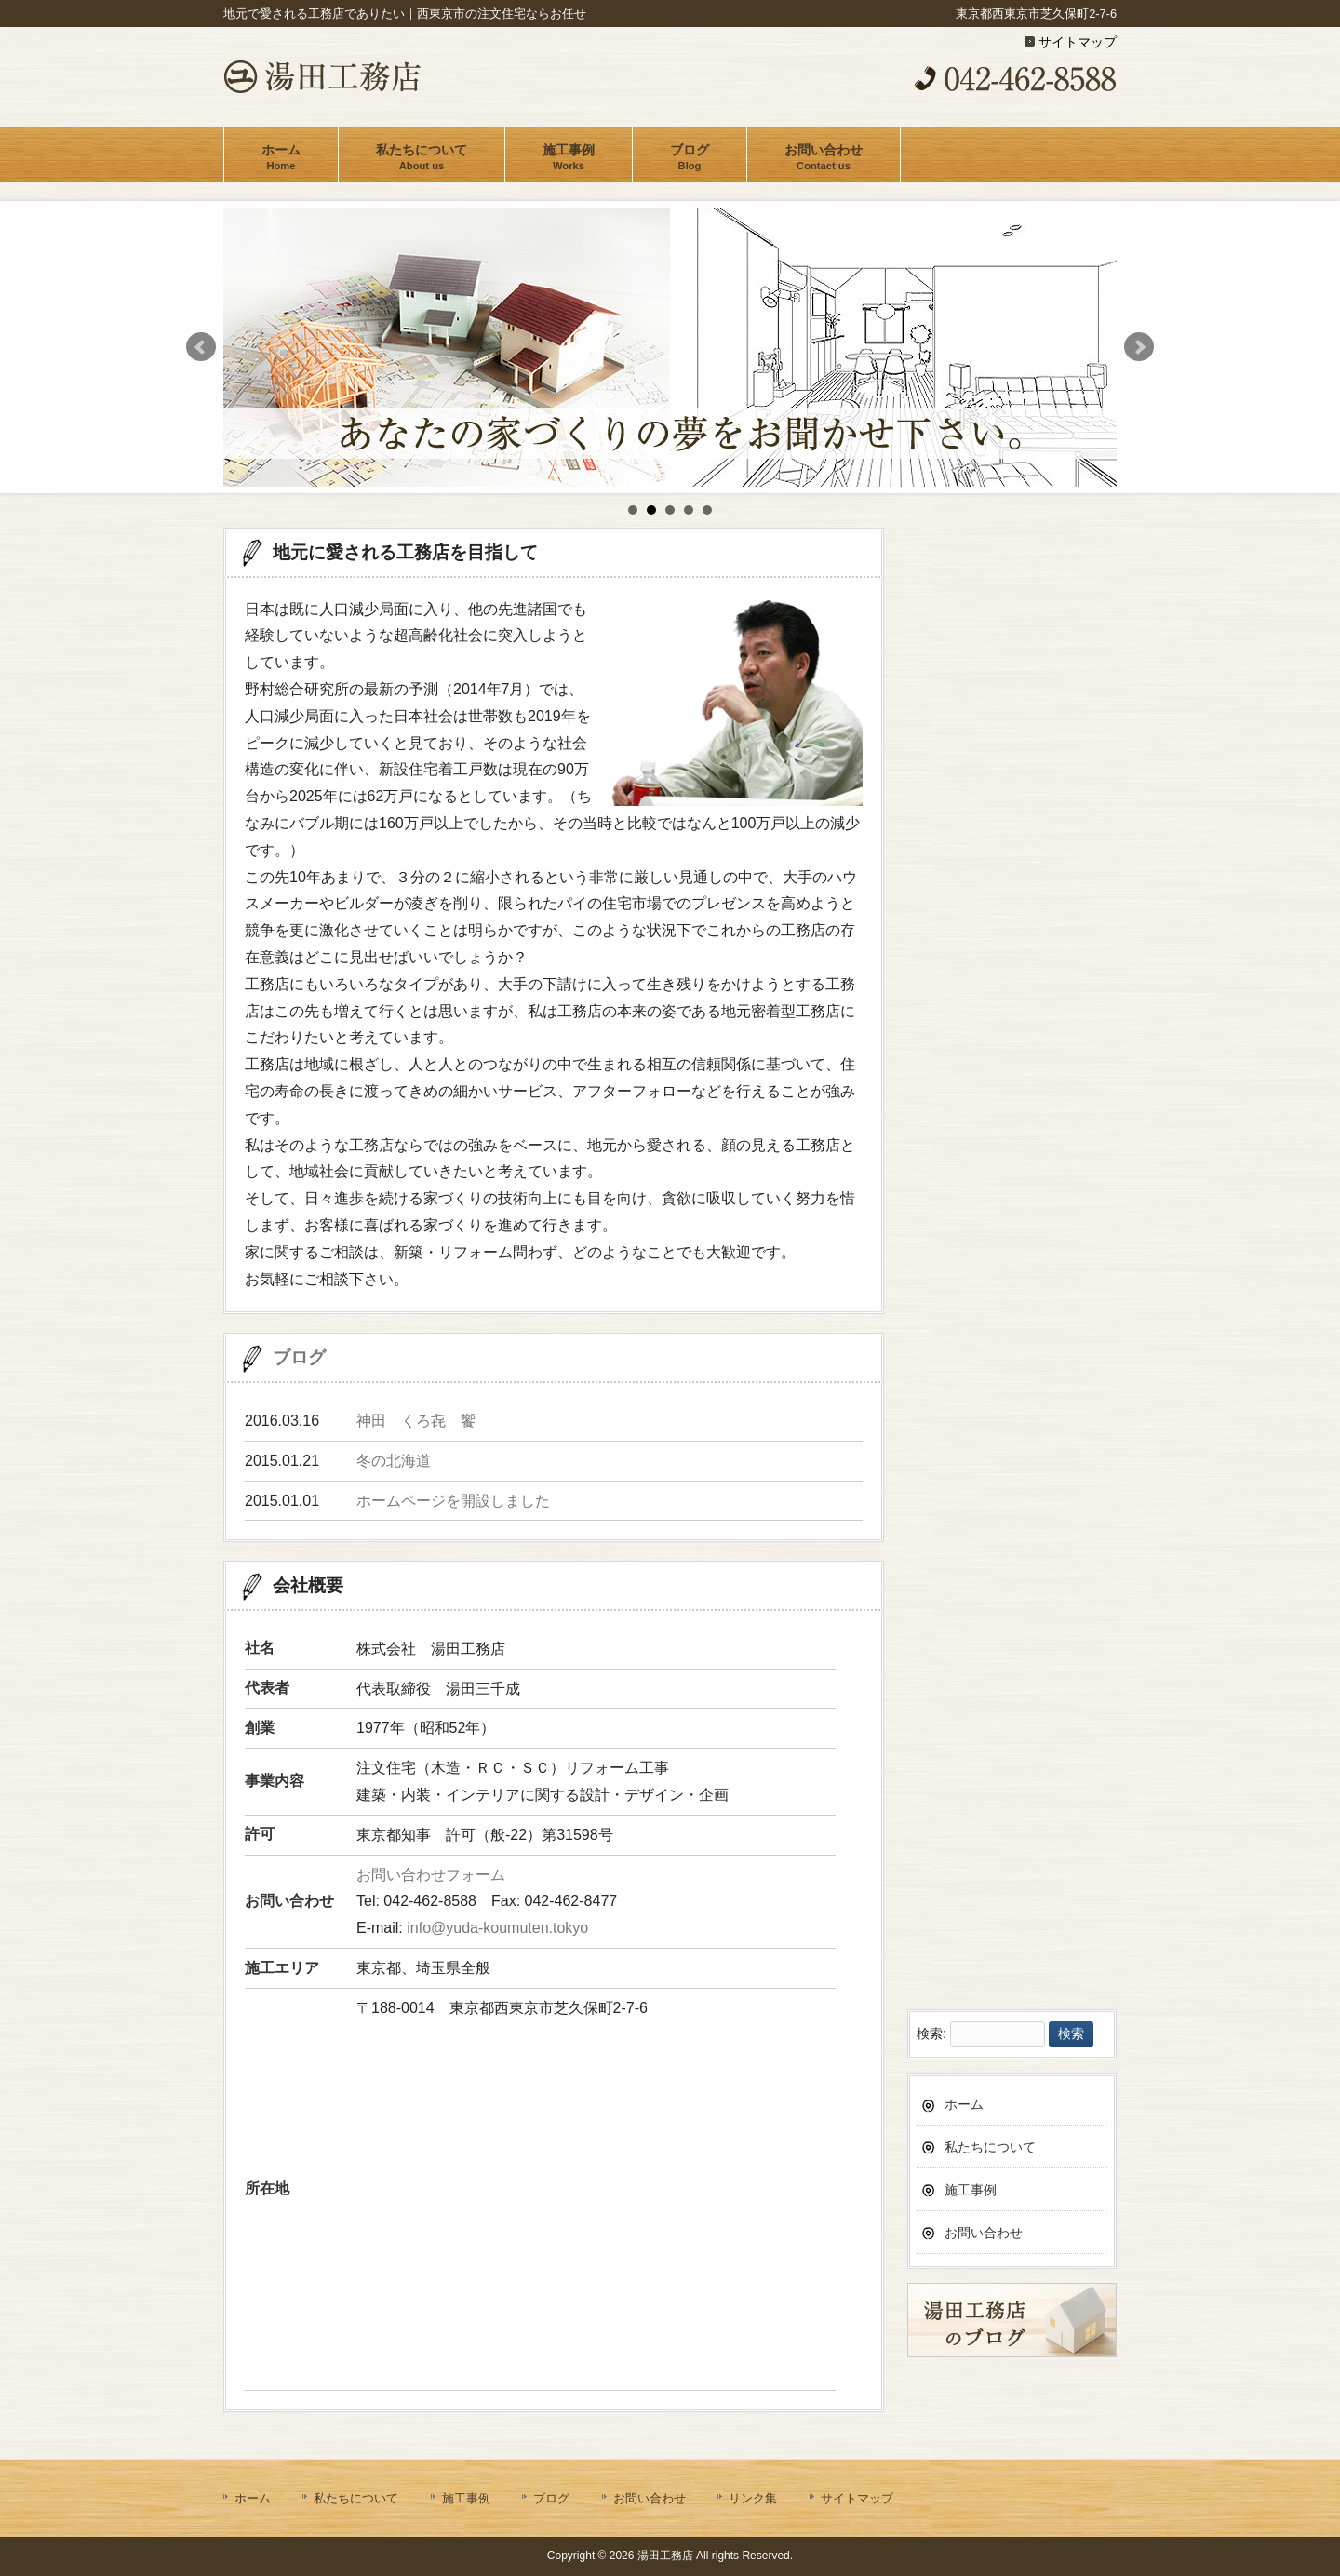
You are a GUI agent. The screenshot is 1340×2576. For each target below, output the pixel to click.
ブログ (299, 1357)
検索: (931, 1782)
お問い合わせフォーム (430, 1875)
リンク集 (753, 2498)
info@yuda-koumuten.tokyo (497, 1928)
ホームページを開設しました (453, 1501)
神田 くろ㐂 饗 (416, 1421)
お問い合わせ (984, 1980)
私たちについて (990, 1894)
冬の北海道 (393, 1461)
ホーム (964, 1852)
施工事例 (971, 1937)
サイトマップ (1077, 41)
